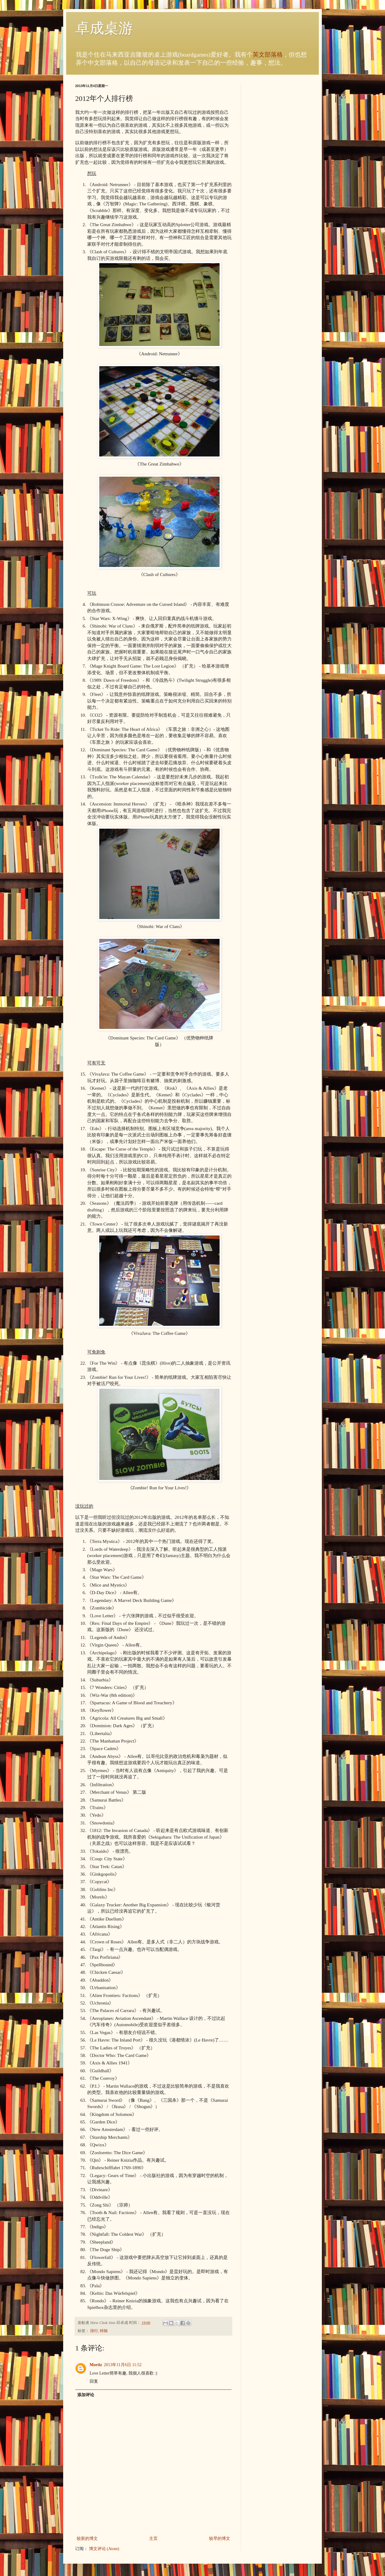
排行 (94, 2331)
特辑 (104, 2331)
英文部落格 (268, 54)
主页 (153, 2538)
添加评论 (85, 2395)
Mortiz (96, 2365)
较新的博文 (87, 2538)
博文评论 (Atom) (104, 2548)
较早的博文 (219, 2538)
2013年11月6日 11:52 (122, 2365)
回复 (94, 2381)
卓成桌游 (104, 28)
